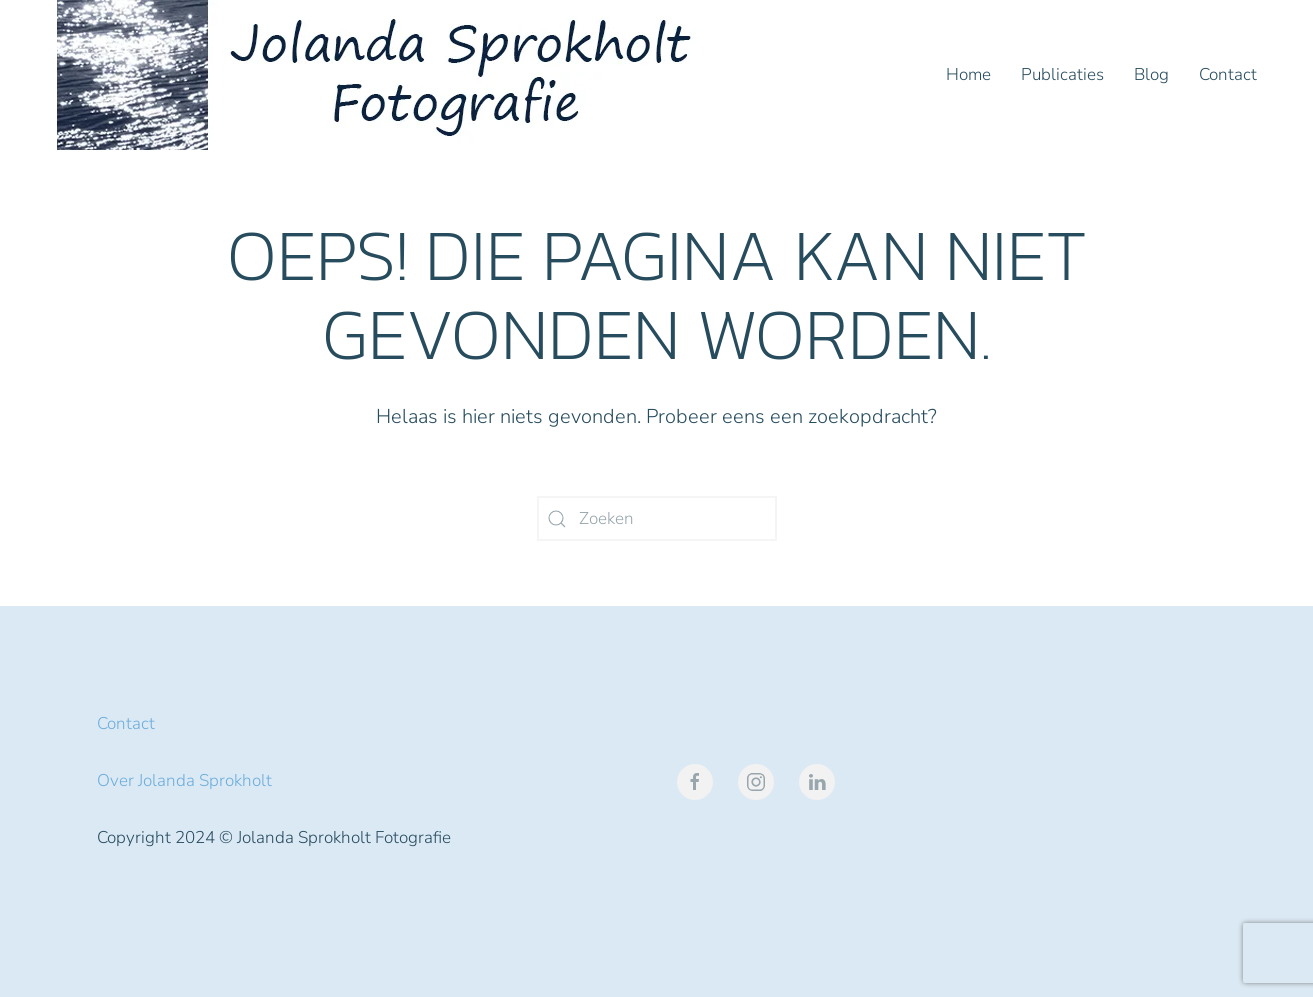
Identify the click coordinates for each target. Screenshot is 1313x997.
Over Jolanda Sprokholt (184, 780)
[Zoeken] (657, 518)
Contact (1228, 74)
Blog (1151, 74)
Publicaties (1062, 74)
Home (968, 74)
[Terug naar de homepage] (382, 75)
